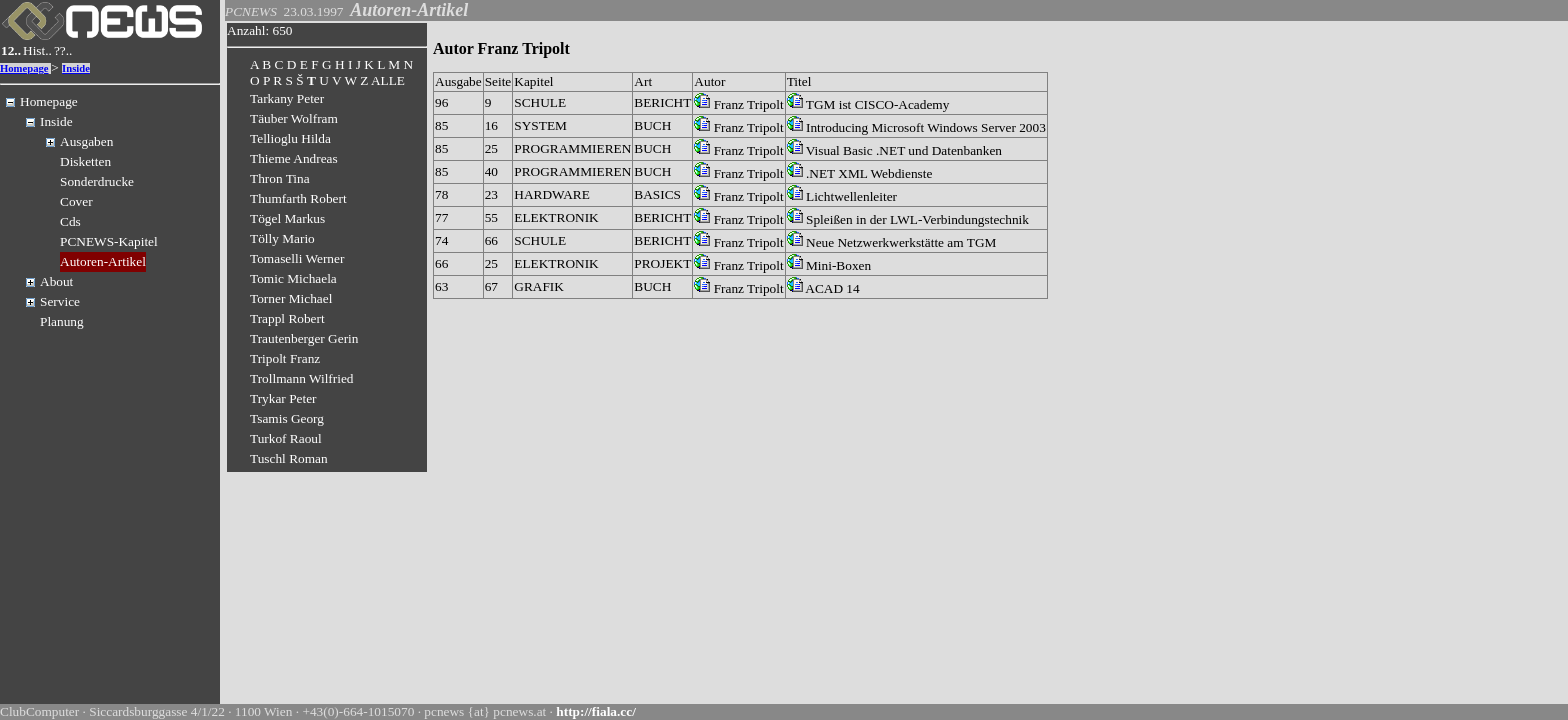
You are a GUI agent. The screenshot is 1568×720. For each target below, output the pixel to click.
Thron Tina (280, 178)
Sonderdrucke (97, 181)
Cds (70, 221)
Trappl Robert (287, 318)
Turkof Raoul (286, 438)
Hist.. (37, 50)
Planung (62, 321)
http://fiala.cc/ (596, 711)
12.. (11, 50)
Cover (76, 201)
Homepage (24, 68)
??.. (63, 50)
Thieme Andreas (294, 158)
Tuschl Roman (289, 458)
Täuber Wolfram (294, 118)
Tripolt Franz (285, 358)
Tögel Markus (287, 218)
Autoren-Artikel (103, 261)
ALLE (388, 80)
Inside (76, 68)
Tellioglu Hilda (290, 138)
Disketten (85, 161)
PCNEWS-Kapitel (109, 241)
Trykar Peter (283, 398)
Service (60, 301)
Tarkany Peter (287, 98)
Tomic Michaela (293, 278)
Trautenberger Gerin (304, 338)
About (56, 281)
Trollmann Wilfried (302, 378)
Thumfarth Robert (298, 198)
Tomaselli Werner (297, 258)
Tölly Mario (282, 238)
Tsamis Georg (287, 418)
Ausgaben (86, 141)
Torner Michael (291, 298)
